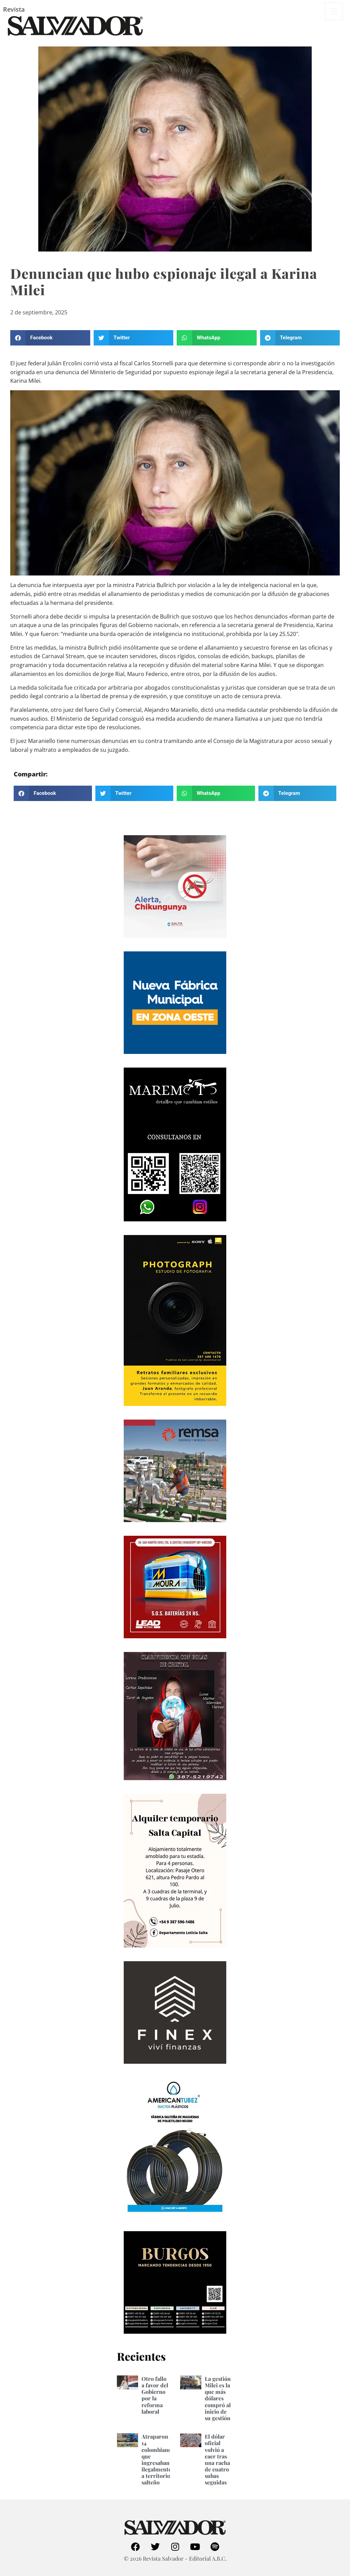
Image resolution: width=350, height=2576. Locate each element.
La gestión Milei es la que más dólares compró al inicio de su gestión (218, 2398)
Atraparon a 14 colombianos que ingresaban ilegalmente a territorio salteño (158, 2459)
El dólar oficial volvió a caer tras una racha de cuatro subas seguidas (217, 2459)
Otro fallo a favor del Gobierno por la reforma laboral (155, 2395)
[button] (50, 337)
